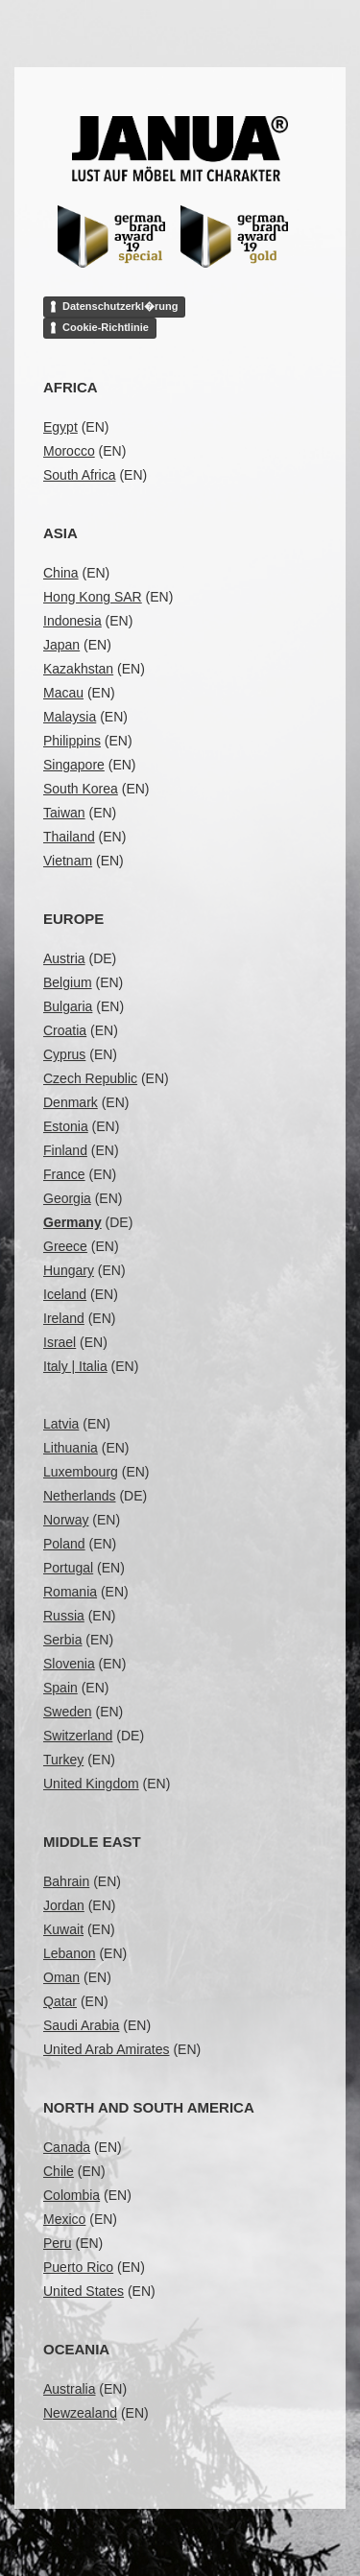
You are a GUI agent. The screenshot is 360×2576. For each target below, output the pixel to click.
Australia (69, 2389)
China (61, 572)
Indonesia (72, 620)
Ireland (63, 1318)
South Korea (80, 788)
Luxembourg (80, 1471)
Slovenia (69, 1663)
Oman (61, 1977)
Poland (64, 1543)
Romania (70, 1591)
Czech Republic (90, 1078)
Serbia (62, 1639)
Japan (61, 644)
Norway (65, 1519)
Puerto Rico (78, 2267)
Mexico (64, 2219)
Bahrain (66, 1881)
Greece (65, 1246)
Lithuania (70, 1447)
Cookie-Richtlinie (105, 327)
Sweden (67, 1711)
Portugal (68, 1567)
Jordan (63, 1905)
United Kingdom (91, 1783)
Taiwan (64, 812)
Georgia (67, 1198)
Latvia (61, 1423)
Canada (66, 2147)
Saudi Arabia (81, 2025)
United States (83, 2291)
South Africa (79, 475)
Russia (63, 1615)
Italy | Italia (75, 1366)
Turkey (63, 1759)
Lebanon (69, 1953)
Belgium (67, 982)
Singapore (74, 764)
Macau (63, 692)
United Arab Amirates (106, 2049)
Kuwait (63, 1929)
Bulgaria (67, 1006)
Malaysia (69, 716)
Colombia (71, 2195)
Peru (57, 2243)
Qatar (60, 2001)
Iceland (64, 1294)
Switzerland (77, 1735)
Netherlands (79, 1495)
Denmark (70, 1102)
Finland (65, 1150)
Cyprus (64, 1054)
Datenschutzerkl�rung (120, 306)
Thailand (69, 836)
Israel (59, 1342)
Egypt (60, 427)
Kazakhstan (78, 668)
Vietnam (67, 860)
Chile (58, 2171)
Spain (60, 1687)
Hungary (68, 1270)
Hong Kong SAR (92, 596)
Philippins (72, 740)
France (64, 1174)
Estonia (65, 1126)
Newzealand (80, 2413)
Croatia (64, 1030)
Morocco (69, 451)
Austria (64, 958)
